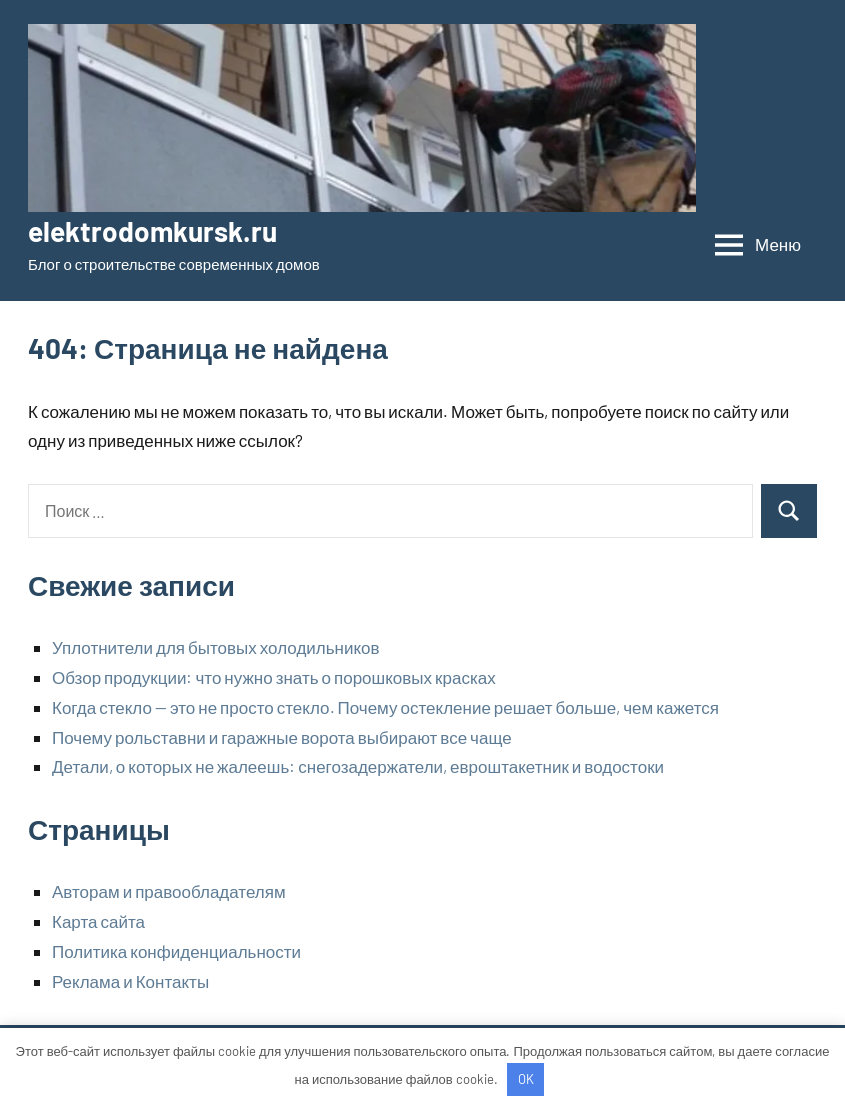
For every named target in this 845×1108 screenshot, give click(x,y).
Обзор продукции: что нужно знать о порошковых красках (274, 677)
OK (526, 1079)
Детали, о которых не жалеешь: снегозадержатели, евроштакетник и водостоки (358, 766)
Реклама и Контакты (130, 981)
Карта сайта (98, 921)
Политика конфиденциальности (176, 951)
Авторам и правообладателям (169, 891)
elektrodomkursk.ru (152, 231)
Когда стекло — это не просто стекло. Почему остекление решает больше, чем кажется (385, 707)
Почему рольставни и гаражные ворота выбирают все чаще (282, 737)
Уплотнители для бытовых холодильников (216, 647)
